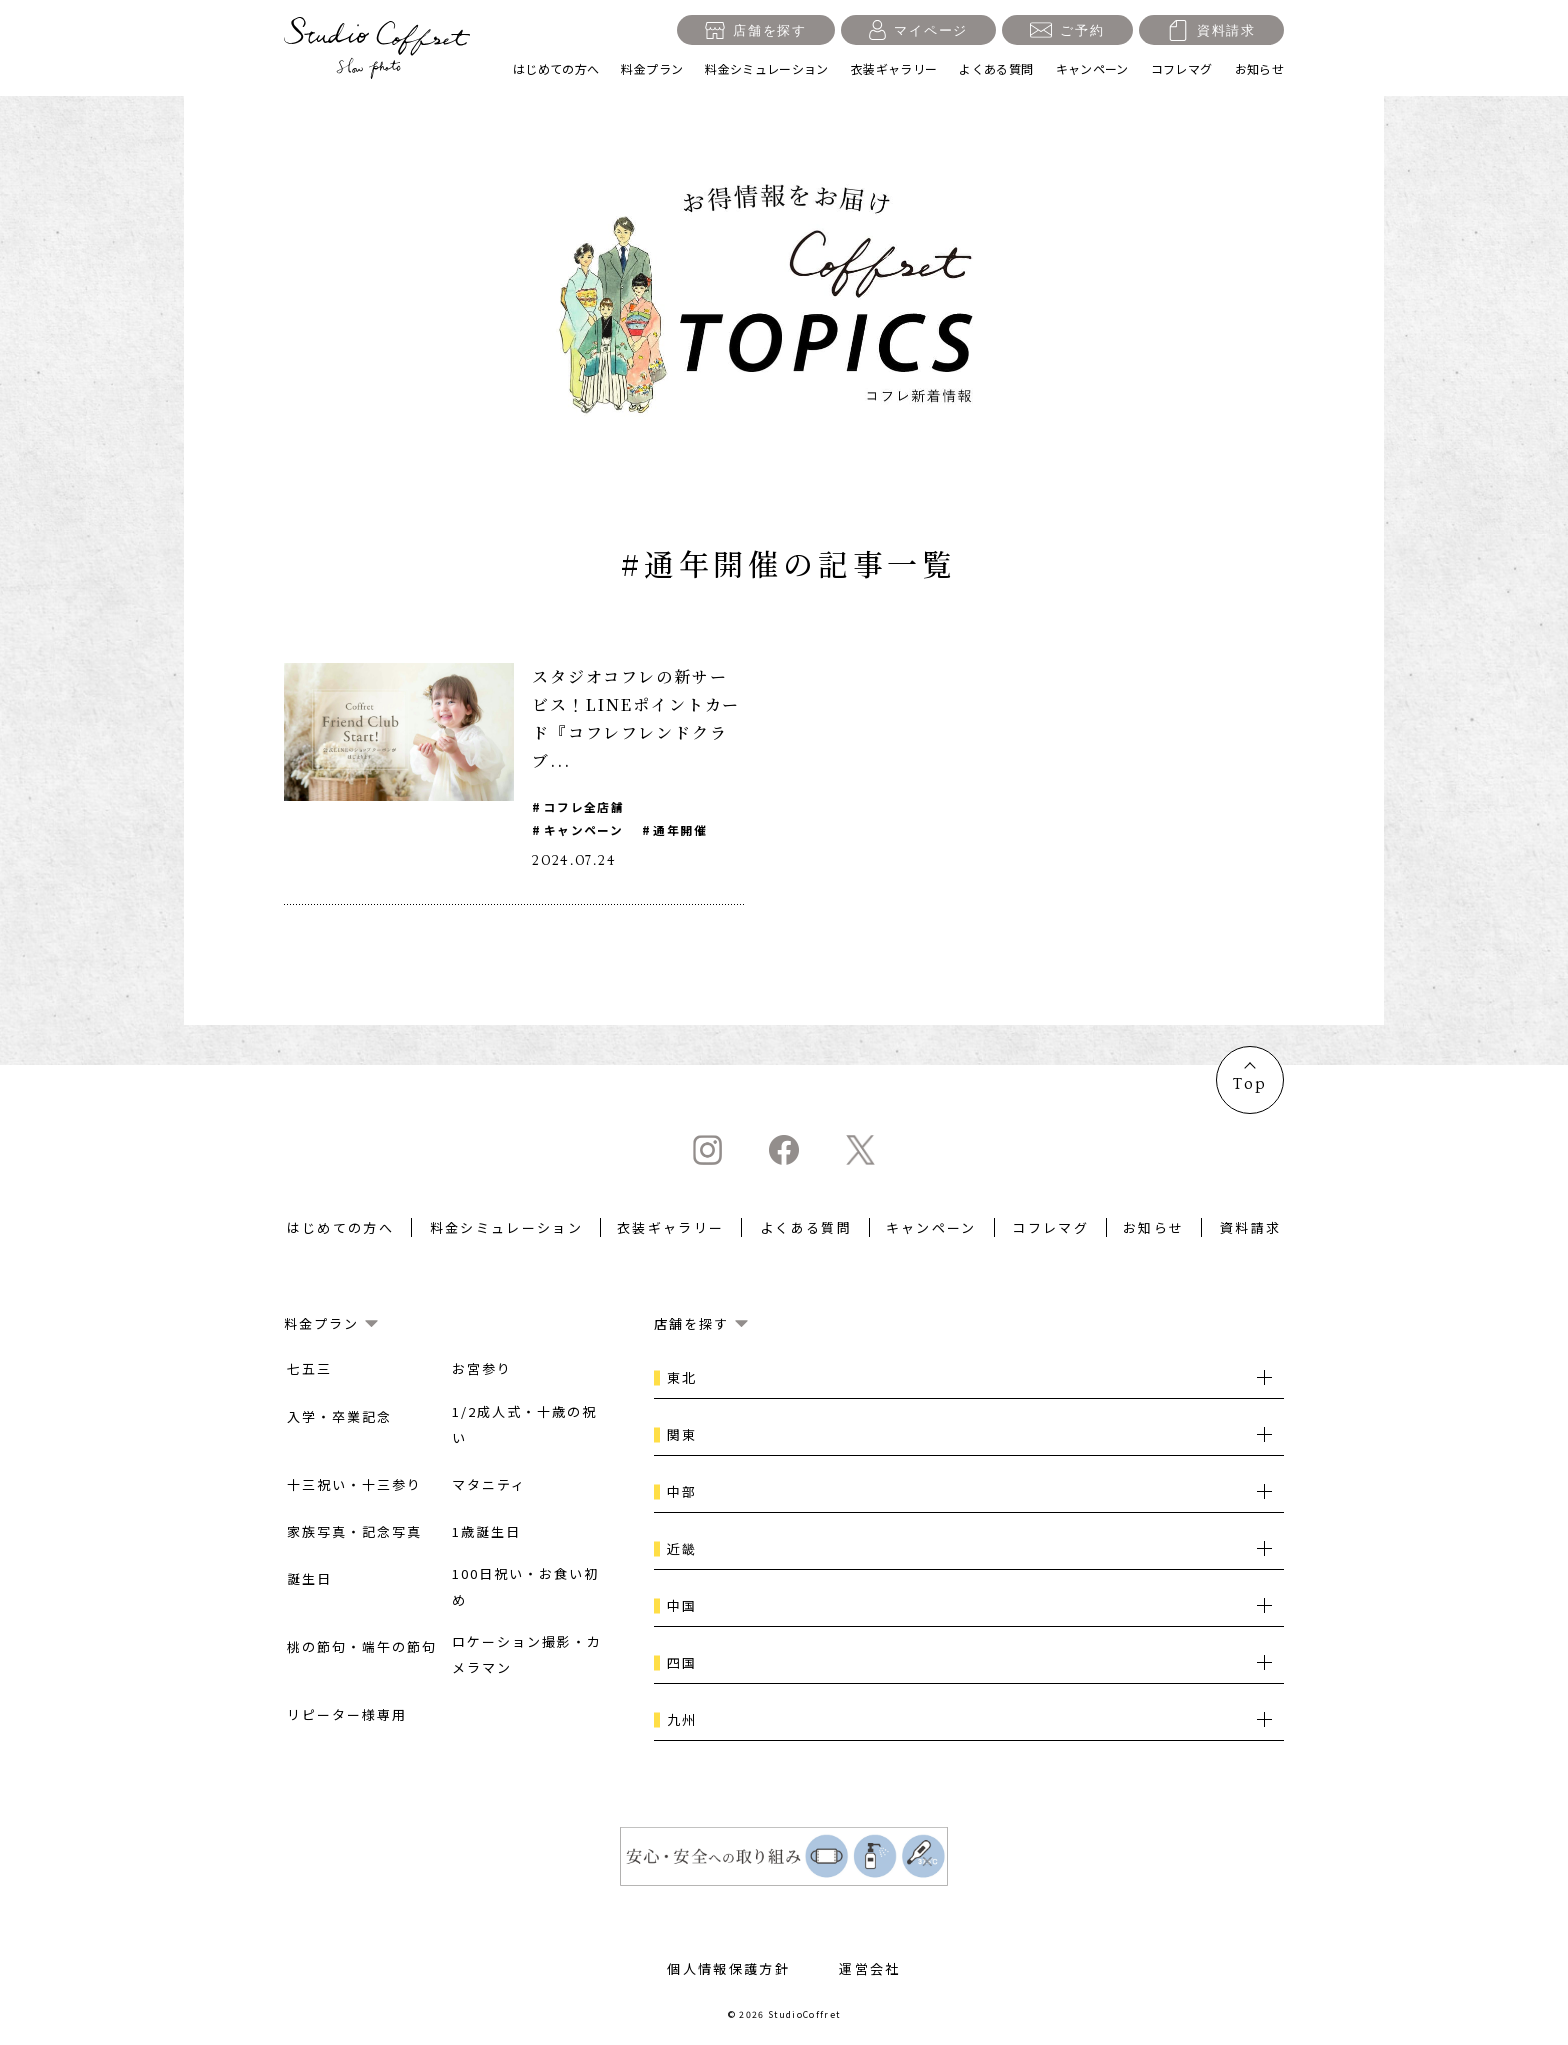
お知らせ (1259, 68)
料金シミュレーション (767, 68)
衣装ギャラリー (894, 68)
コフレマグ (1182, 68)
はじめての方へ (556, 68)
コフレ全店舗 (584, 806)
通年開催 (682, 830)
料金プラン (652, 68)
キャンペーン (1092, 68)
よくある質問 (996, 68)
